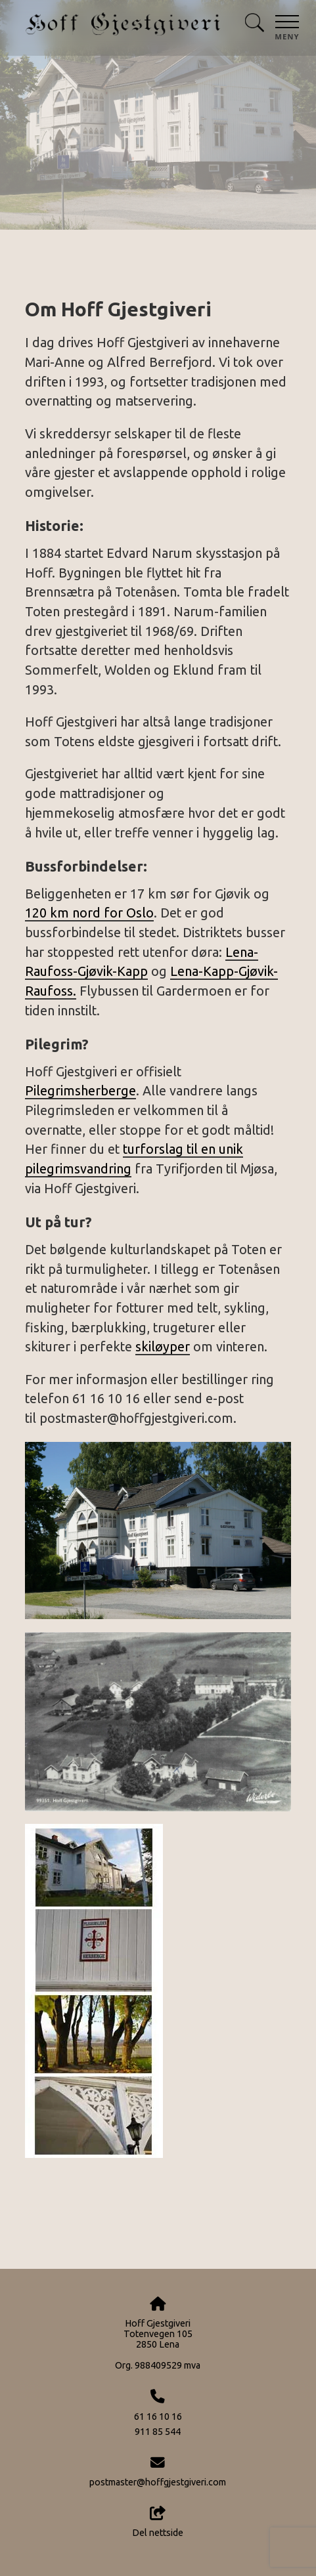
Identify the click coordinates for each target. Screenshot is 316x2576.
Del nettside (157, 2522)
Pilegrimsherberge (80, 1091)
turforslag (153, 1149)
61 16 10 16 (158, 2416)
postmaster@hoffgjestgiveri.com (157, 2482)
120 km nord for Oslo (89, 913)
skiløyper (162, 1347)
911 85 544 (158, 2431)
